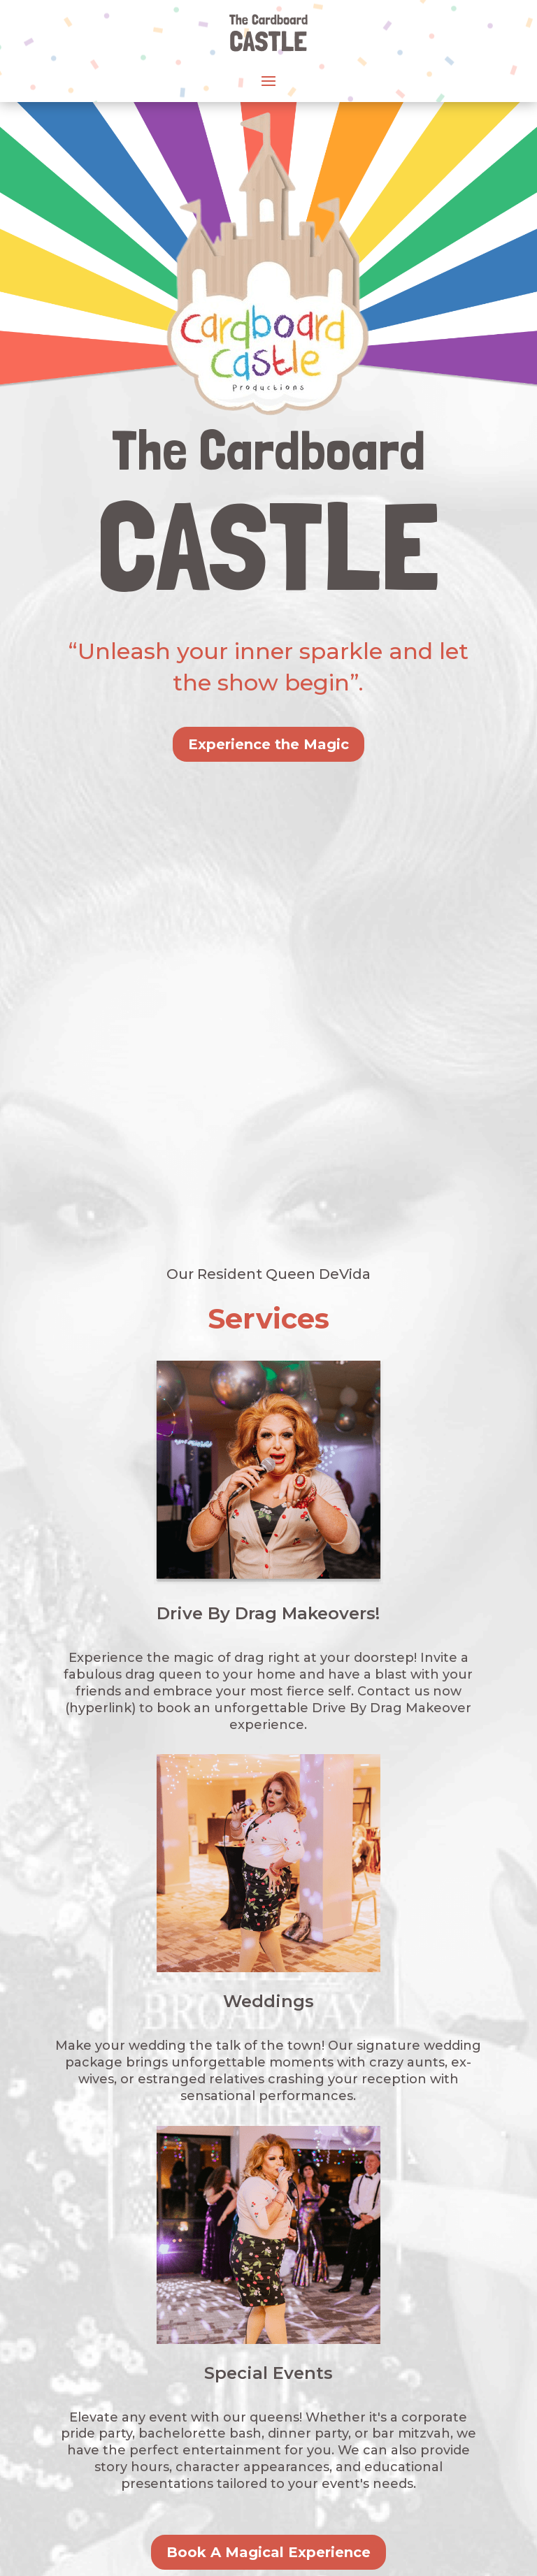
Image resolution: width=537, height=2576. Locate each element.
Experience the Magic (268, 744)
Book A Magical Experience (268, 2093)
